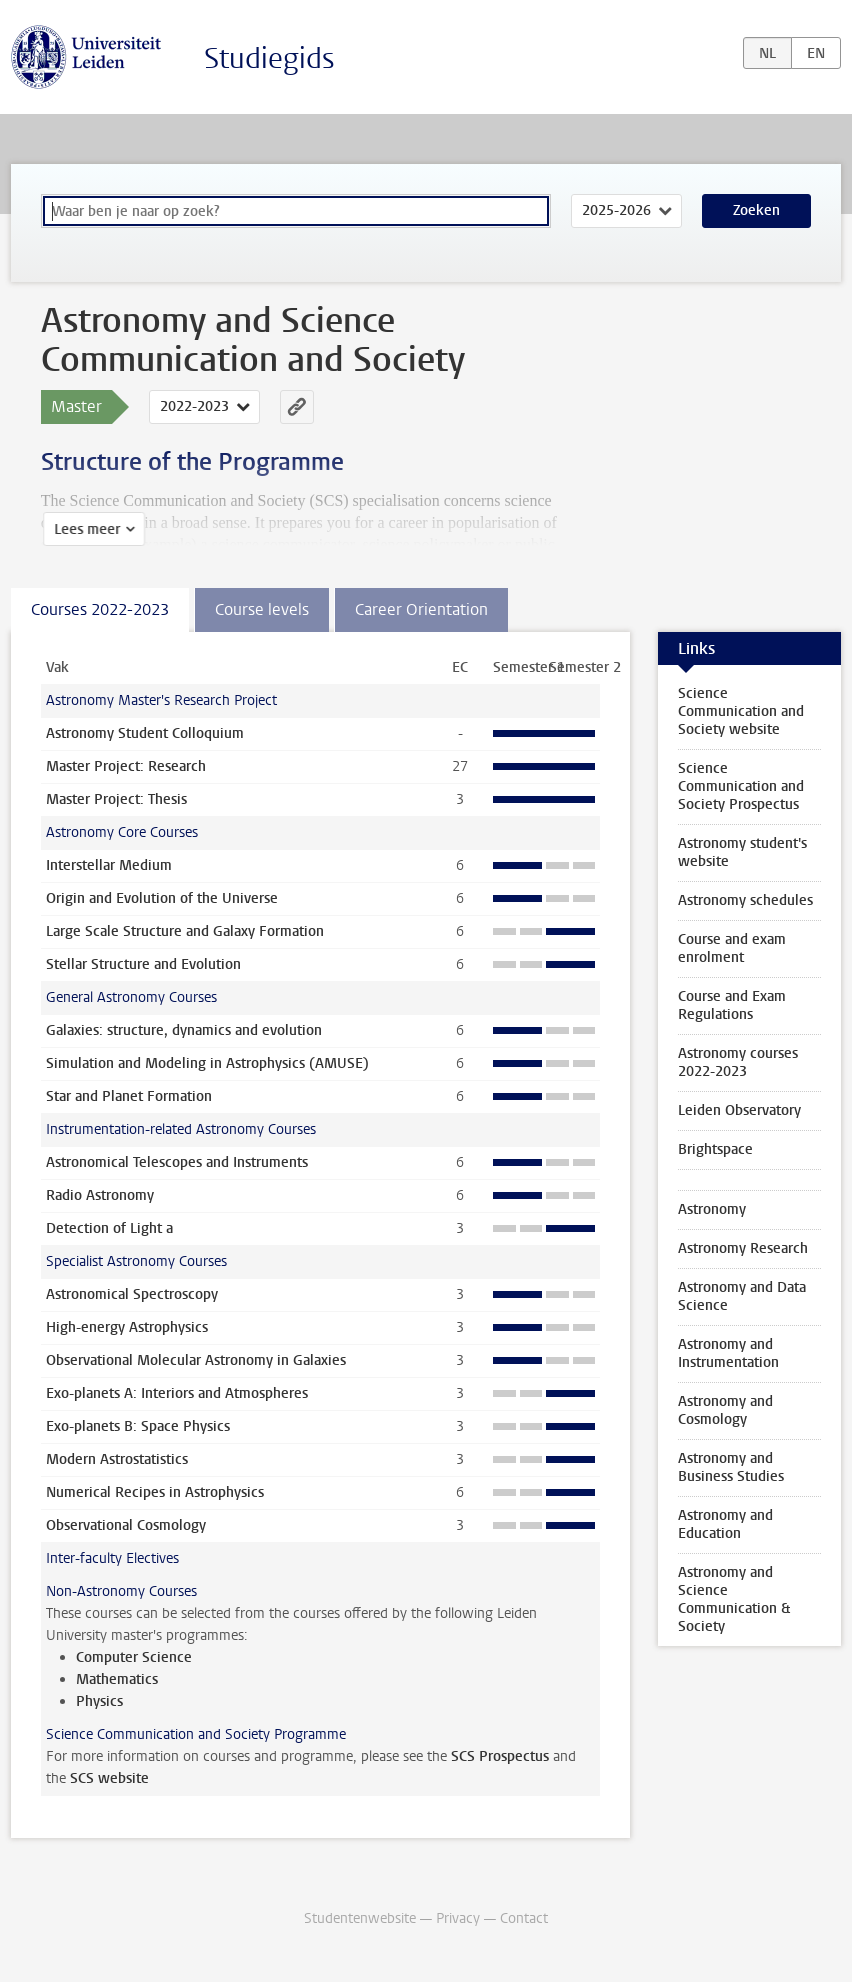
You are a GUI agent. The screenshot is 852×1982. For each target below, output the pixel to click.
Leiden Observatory (739, 1110)
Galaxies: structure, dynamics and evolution (184, 1030)
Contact (524, 1918)
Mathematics (117, 1679)
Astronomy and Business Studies (731, 1467)
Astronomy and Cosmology (725, 1410)
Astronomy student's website (742, 852)
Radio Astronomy (100, 1195)
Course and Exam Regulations (732, 1005)
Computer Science (134, 1657)
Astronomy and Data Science (742, 1296)
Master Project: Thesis (116, 799)
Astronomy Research (743, 1248)
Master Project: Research (126, 766)
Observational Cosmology (126, 1525)
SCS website (109, 1778)
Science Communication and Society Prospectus (741, 786)
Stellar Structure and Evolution (143, 964)
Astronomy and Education (725, 1524)
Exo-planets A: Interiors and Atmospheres (177, 1393)
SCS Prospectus (500, 1756)
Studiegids (269, 58)
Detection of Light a (109, 1228)
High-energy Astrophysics (127, 1327)
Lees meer (85, 529)
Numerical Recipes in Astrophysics (155, 1492)
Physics (99, 1701)
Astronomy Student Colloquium (145, 733)
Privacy (458, 1918)
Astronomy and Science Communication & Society (734, 1599)
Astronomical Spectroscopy (132, 1294)
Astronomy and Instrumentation (728, 1353)
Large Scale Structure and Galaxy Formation (185, 931)
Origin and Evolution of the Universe (162, 898)
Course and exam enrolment (732, 948)
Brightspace (715, 1149)
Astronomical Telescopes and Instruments (177, 1162)
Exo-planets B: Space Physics (138, 1426)
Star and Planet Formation (129, 1096)
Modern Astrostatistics (117, 1459)
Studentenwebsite (360, 1918)
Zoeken (756, 210)
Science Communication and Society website (741, 711)
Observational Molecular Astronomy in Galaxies (196, 1360)
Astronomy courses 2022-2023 (738, 1062)
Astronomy (712, 1209)
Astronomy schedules (745, 900)
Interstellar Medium (109, 865)
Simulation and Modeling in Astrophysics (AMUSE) (207, 1063)
